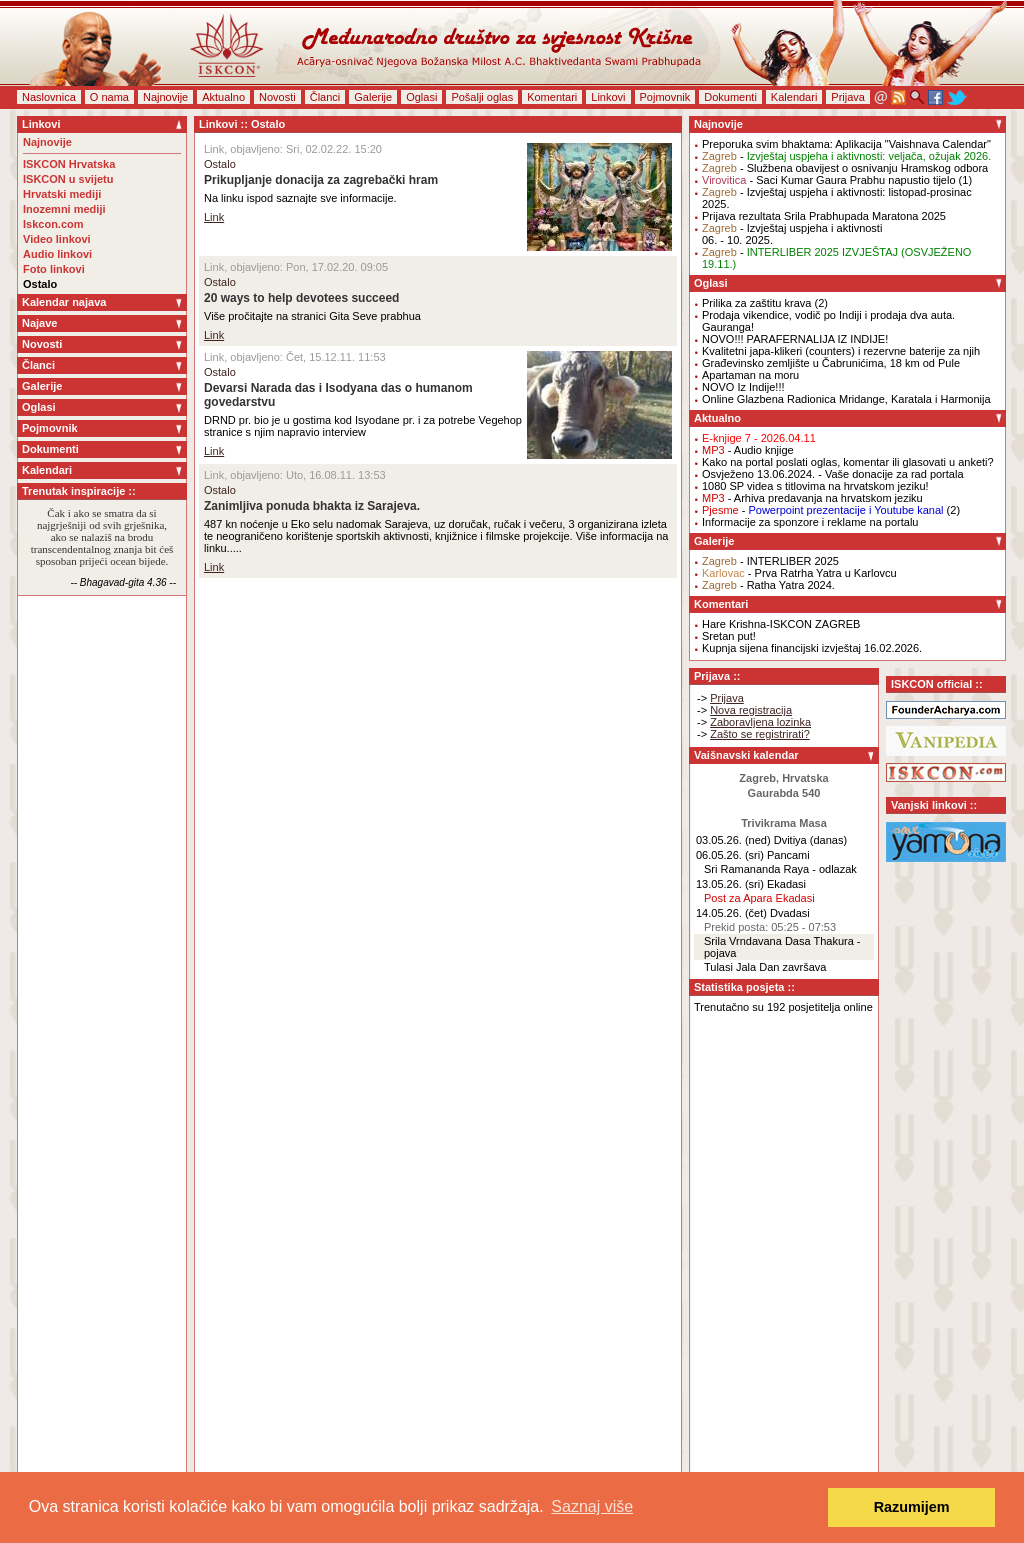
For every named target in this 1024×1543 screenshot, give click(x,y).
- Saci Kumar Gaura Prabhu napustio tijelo (829, 180)
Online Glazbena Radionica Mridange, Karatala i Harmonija (846, 399)
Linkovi (608, 97)
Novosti (277, 97)
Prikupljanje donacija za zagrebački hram (321, 180)
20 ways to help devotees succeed (301, 298)
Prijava (848, 97)
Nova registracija (751, 710)
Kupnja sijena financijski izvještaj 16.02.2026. (812, 648)
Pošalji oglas (482, 97)
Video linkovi (57, 239)
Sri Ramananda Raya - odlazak (780, 869)
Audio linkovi (57, 254)
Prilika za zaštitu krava (756, 303)
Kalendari (794, 97)
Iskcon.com (53, 224)
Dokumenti (730, 97)
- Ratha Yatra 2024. (768, 585)
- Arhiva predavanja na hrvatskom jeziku (812, 498)
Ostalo (40, 284)
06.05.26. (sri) (730, 855)
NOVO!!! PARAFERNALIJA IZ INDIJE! (795, 339)
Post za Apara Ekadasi (759, 898)
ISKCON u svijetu (68, 179)
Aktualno (223, 97)
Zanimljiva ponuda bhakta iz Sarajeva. (312, 506)
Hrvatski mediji (62, 194)
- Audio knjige (748, 450)
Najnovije (165, 97)
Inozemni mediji (64, 209)
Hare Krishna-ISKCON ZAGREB (781, 624)
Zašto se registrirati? (760, 734)
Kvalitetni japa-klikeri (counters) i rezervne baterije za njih (841, 351)
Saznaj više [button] (592, 1506)
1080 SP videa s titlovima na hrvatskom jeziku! (815, 486)
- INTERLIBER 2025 (770, 561)
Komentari (552, 97)
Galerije (373, 97)
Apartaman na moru (750, 375)
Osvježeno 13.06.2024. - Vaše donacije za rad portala (833, 474)
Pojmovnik (665, 97)
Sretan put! (729, 636)
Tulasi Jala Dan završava (765, 967)
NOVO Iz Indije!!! (743, 387)
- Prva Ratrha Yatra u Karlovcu (799, 573)
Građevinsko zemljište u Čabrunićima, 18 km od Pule (831, 363)
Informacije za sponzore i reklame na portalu (810, 522)
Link (214, 217)
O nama (109, 97)
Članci (325, 97)
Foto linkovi (54, 269)
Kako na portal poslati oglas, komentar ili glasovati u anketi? (848, 462)
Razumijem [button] (912, 1507)
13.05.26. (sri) (730, 884)
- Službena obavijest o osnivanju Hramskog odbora (845, 168)
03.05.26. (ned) (733, 840)
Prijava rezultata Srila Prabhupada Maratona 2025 (824, 216)
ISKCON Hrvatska (69, 164)
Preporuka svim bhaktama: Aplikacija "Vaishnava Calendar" (846, 144)
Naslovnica (49, 97)
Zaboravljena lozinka (760, 722)
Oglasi (421, 97)
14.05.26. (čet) (731, 913)
